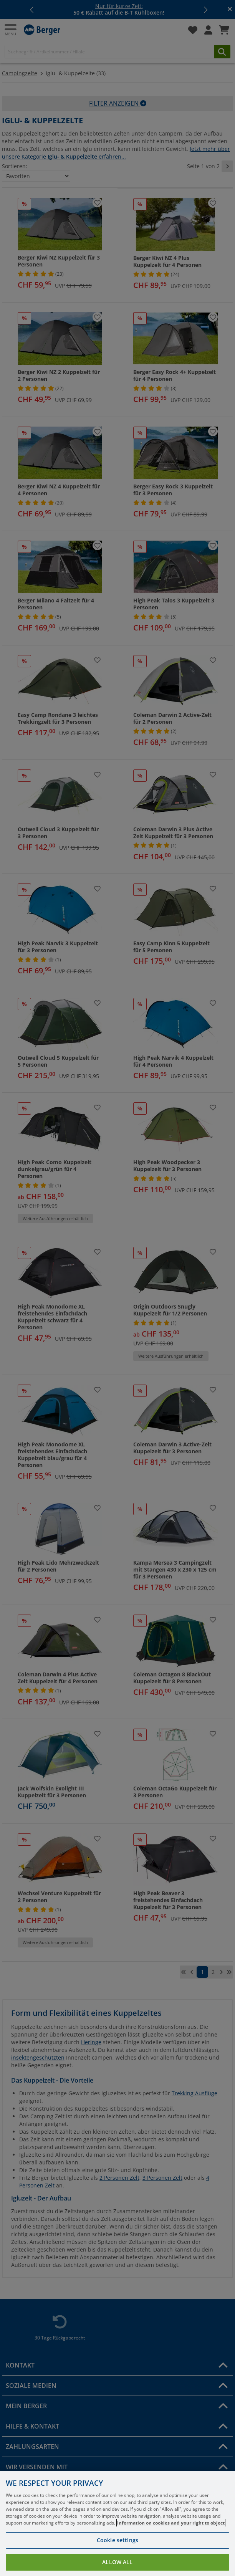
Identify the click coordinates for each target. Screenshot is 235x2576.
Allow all (117, 2562)
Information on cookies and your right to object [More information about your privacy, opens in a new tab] (171, 2523)
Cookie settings (117, 2540)
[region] (117, 2523)
